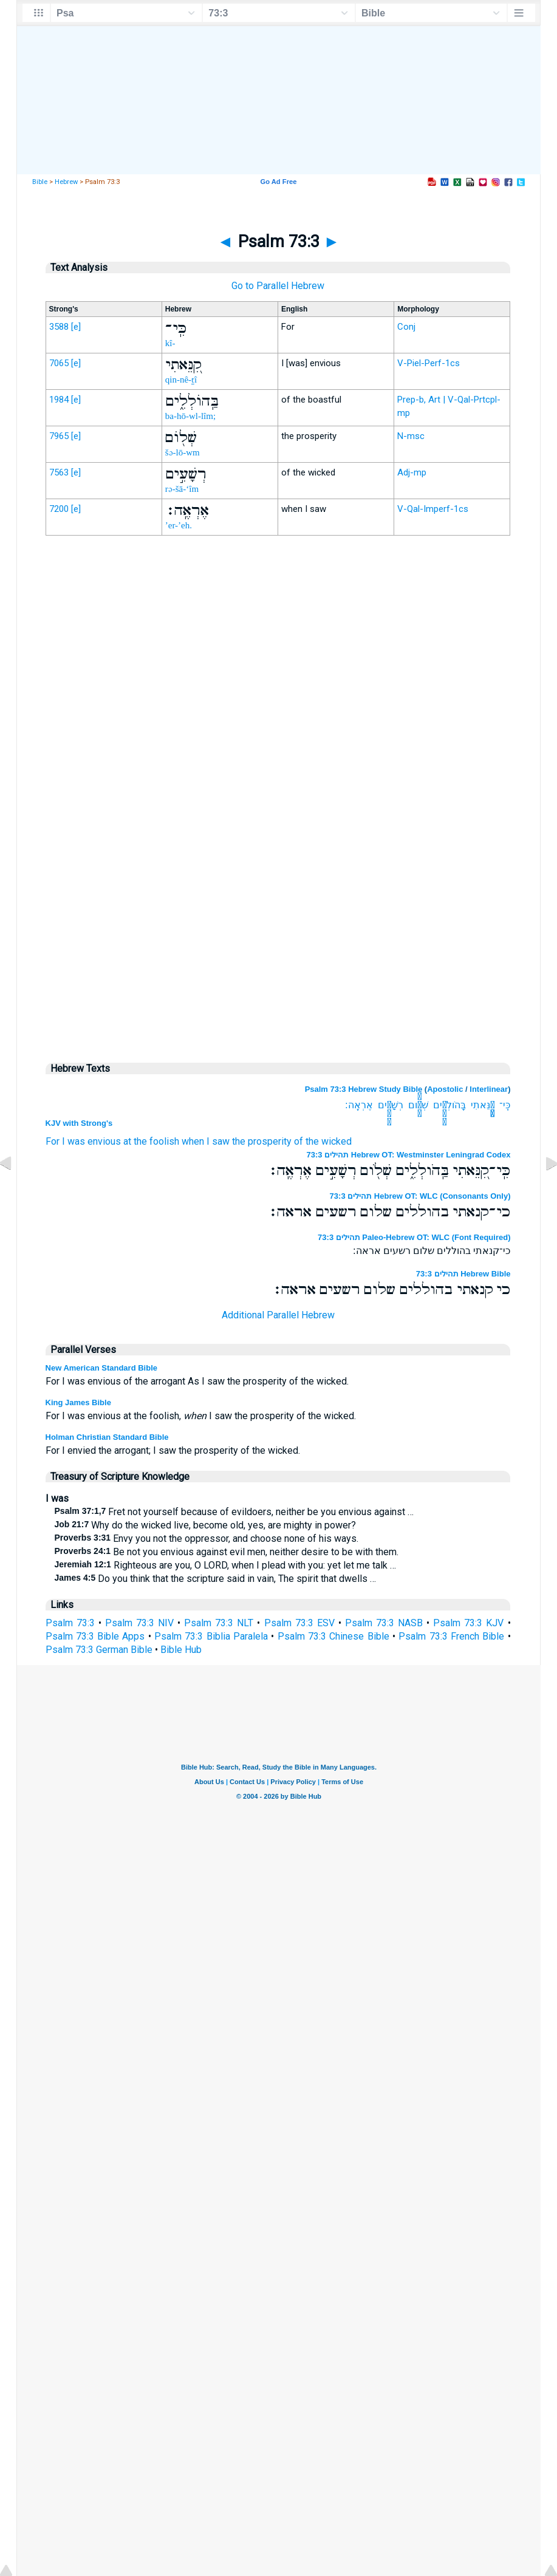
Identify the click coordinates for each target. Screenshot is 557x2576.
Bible (39, 182)
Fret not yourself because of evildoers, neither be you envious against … (234, 1512)
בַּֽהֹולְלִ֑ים (449, 1105)
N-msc (411, 436)
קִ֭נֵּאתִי (482, 1105)
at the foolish (151, 1141)
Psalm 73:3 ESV (299, 1623)
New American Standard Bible (101, 1367)
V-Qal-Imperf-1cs (432, 508)
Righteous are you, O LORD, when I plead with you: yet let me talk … (225, 1565)
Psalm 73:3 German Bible (99, 1649)
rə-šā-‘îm (182, 489)
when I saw (206, 1141)
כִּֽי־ (504, 1105)
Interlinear (489, 1089)
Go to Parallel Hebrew (277, 285)
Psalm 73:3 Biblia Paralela (211, 1636)
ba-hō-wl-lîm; (190, 416)
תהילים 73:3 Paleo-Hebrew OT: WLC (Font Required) (414, 1237)
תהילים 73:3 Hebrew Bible (463, 1273)
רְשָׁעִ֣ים (390, 1105)
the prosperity (262, 1141)
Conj (406, 326)
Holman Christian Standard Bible (107, 1437)
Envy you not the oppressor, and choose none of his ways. (207, 1538)
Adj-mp (411, 472)
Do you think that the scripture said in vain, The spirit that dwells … (216, 1578)
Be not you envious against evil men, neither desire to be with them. (227, 1552)
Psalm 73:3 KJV (468, 1623)
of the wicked (323, 1141)
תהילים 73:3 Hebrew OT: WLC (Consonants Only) (420, 1196)
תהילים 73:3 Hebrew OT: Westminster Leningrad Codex (409, 1154)
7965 (59, 436)
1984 (59, 399)
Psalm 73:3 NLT (218, 1623)
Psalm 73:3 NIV (139, 1623)
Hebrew (66, 182)
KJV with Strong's (79, 1123)
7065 (59, 363)
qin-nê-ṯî (181, 379)
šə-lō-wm (182, 452)
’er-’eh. (178, 525)
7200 (59, 508)
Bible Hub (181, 1649)
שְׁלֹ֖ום (418, 1105)
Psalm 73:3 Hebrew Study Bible (364, 1089)
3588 (59, 326)
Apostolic (445, 1089)
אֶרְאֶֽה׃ (359, 1105)
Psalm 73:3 (70, 1623)
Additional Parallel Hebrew (278, 1315)
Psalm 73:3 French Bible (451, 1636)
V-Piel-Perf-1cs (428, 363)
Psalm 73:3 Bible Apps (95, 1636)
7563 (59, 472)
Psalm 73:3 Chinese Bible (333, 1636)
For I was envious (83, 1141)
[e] (76, 326)
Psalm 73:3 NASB (384, 1623)
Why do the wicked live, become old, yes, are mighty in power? (206, 1525)
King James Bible (78, 1402)
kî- (170, 343)
